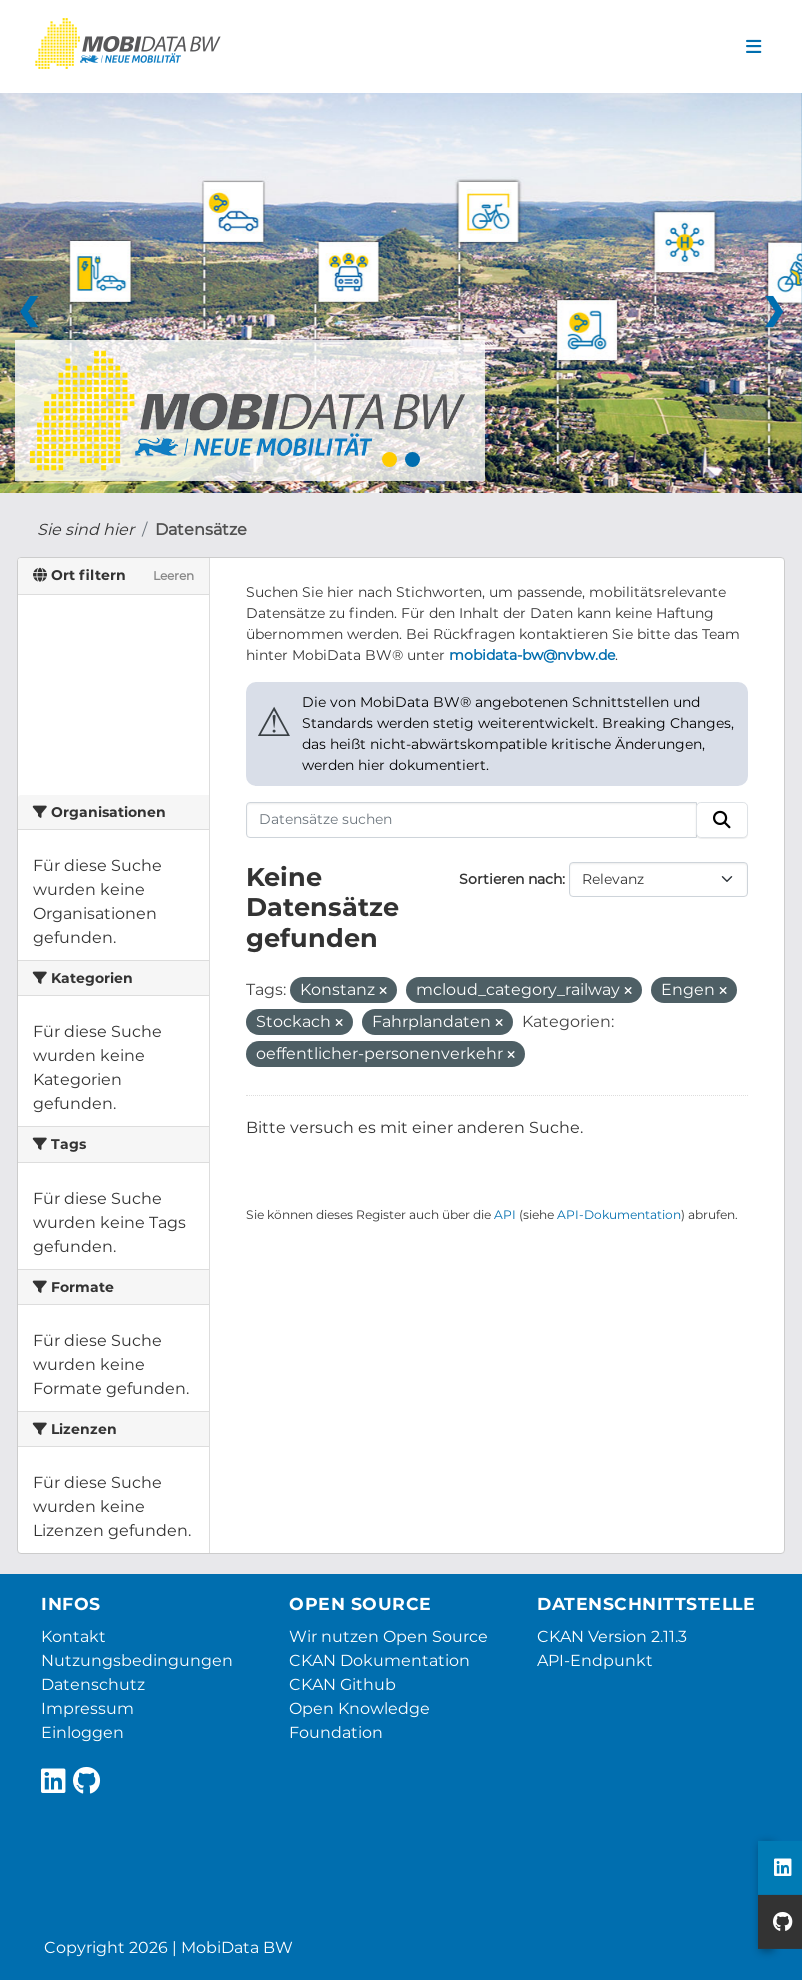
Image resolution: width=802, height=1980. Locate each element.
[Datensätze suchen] (472, 820)
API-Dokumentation (619, 1214)
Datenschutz (93, 1684)
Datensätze (201, 529)
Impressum (87, 1708)
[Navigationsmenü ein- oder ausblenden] (753, 47)
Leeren (173, 575)
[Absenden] (722, 820)
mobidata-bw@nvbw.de (532, 655)
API (505, 1214)
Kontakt (73, 1636)
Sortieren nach (510, 879)
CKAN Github (342, 1684)
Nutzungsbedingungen (137, 1660)
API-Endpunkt (595, 1660)
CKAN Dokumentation (379, 1660)
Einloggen (82, 1732)
